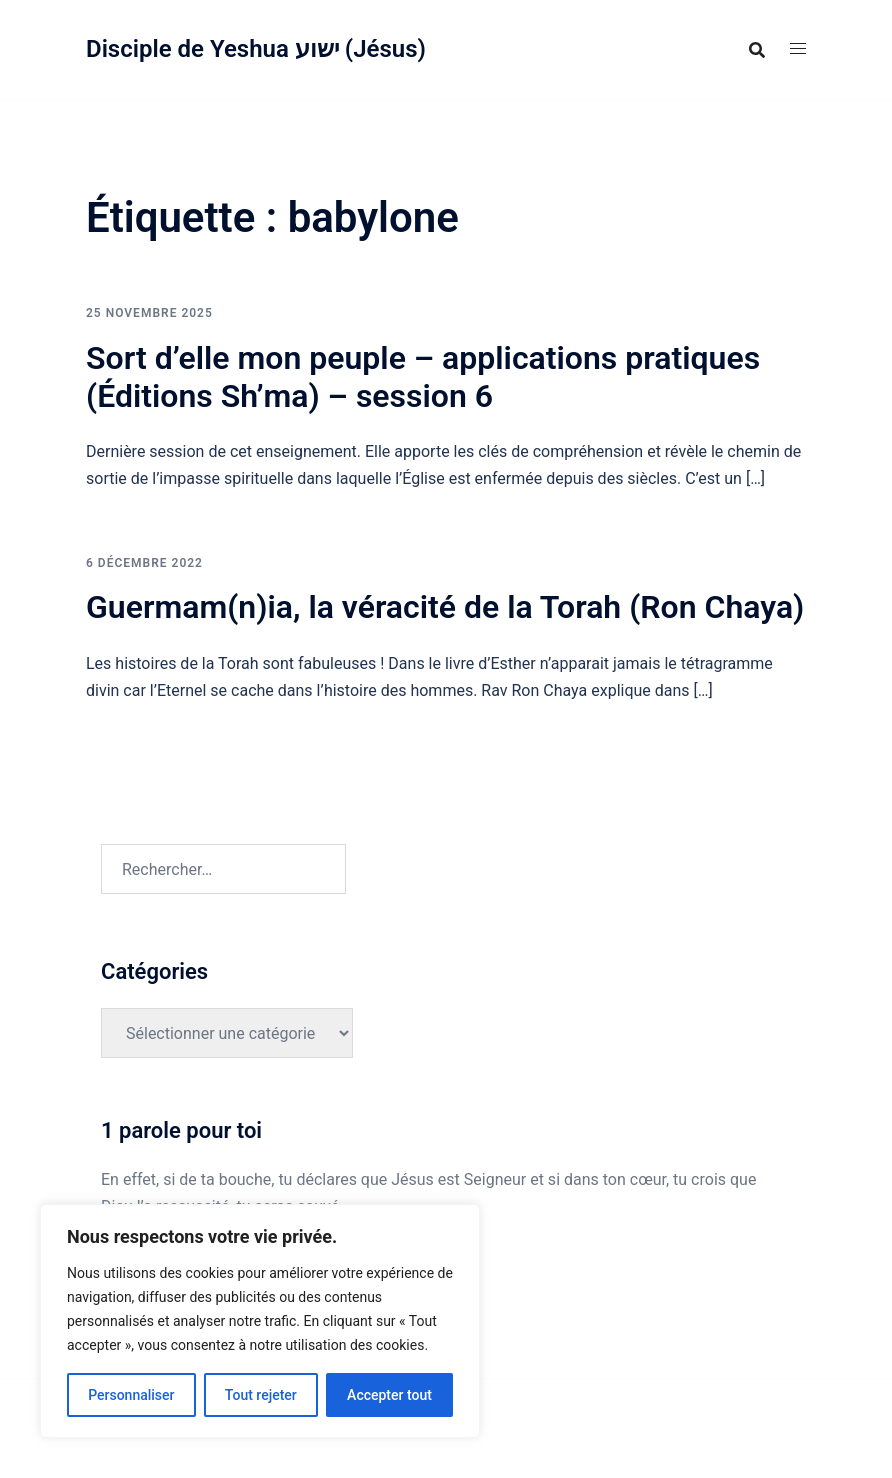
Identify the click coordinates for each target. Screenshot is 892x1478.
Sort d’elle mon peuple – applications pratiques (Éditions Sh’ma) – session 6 (423, 377)
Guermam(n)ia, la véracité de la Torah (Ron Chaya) (445, 607)
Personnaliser (131, 1395)
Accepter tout (389, 1395)
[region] (260, 1321)
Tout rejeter (261, 1395)
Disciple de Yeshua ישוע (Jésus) (256, 49)
